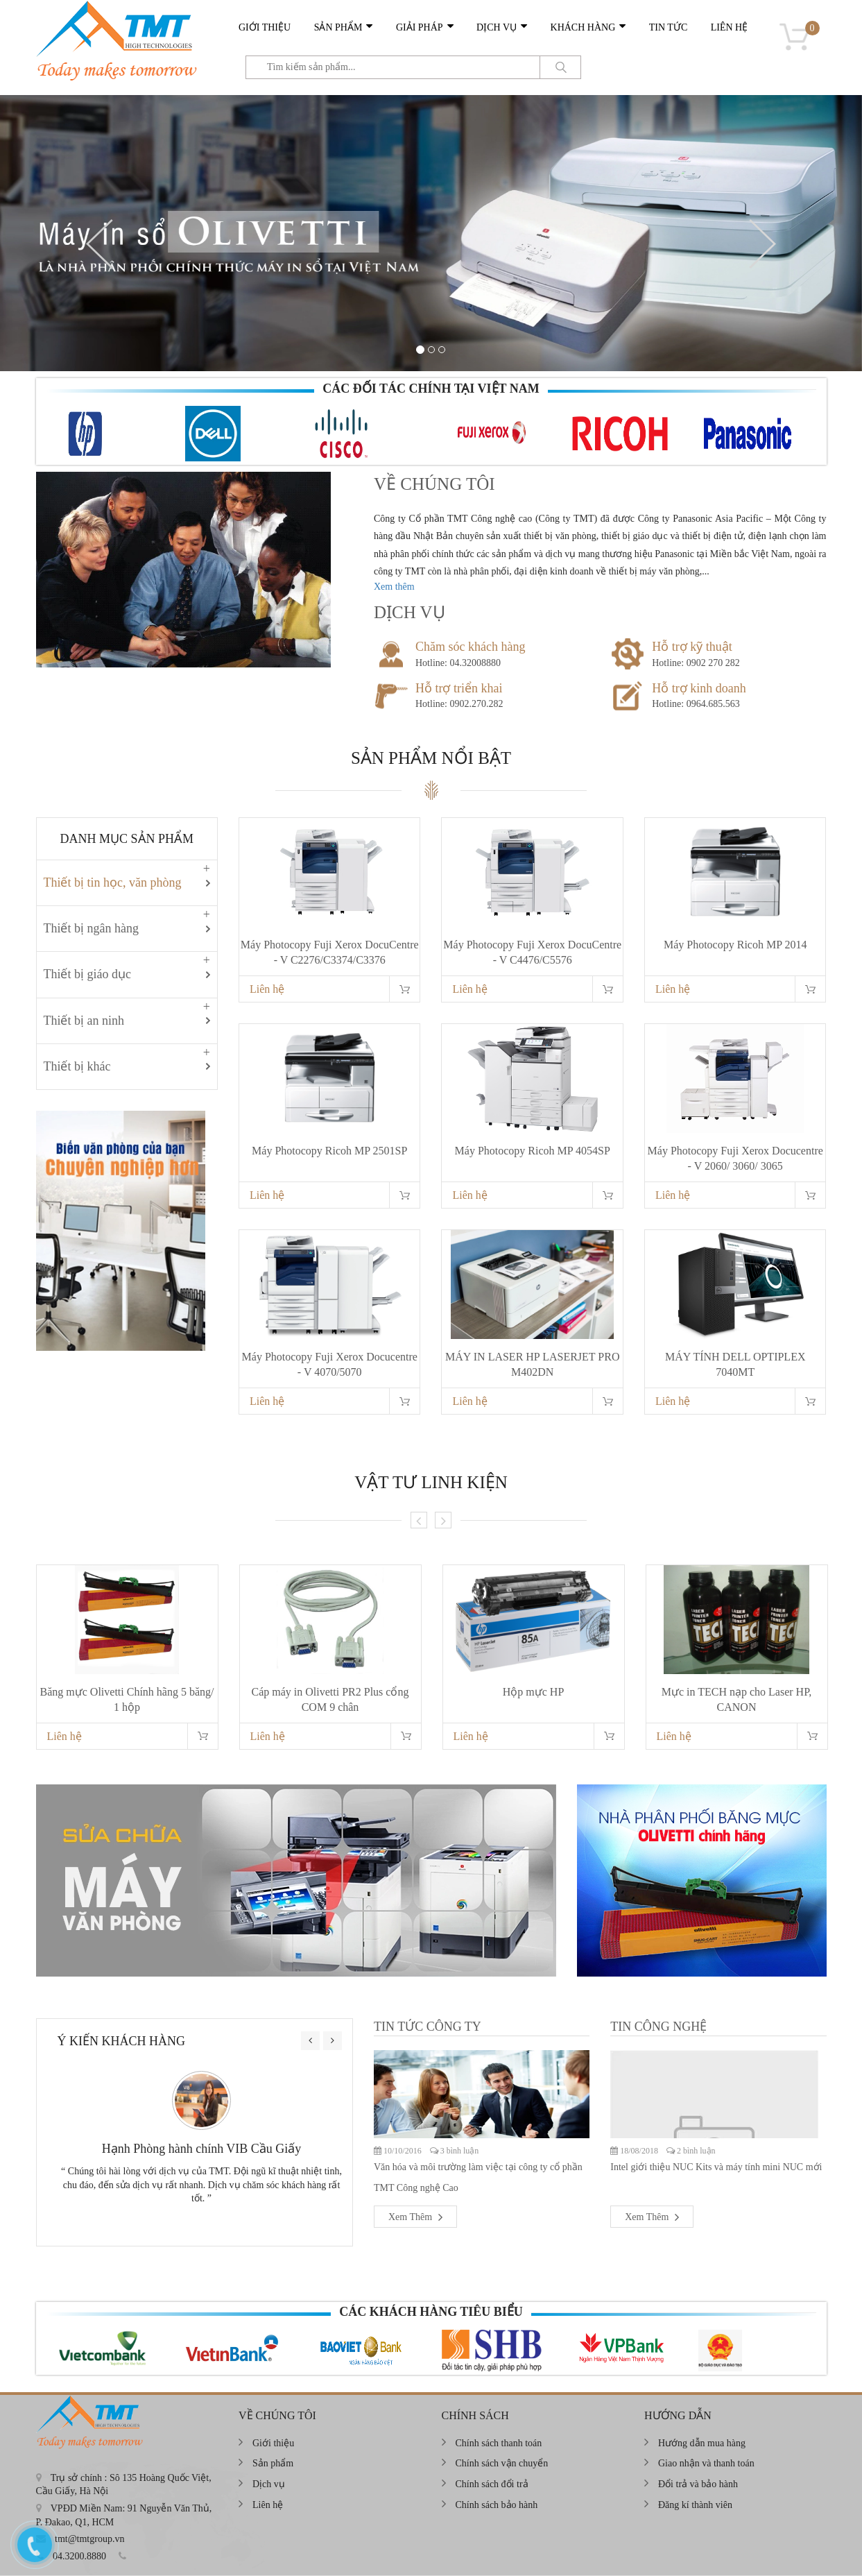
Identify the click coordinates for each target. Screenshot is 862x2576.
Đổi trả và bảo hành (698, 2484)
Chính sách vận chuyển (502, 2463)
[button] (99, 243)
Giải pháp (419, 27)
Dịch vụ (496, 27)
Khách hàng (583, 27)
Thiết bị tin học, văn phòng (113, 882)
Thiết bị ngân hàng (91, 928)
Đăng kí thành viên (695, 2505)
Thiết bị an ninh (84, 1020)
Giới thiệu (265, 27)
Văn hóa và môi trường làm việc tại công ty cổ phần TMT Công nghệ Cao (478, 2177)
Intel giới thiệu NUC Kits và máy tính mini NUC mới (716, 2167)
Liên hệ (267, 989)
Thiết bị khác (77, 1066)
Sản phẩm (338, 27)
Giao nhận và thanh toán (706, 2463)
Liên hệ (729, 27)
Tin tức (668, 27)
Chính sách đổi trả (492, 2484)
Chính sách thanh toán (499, 2443)
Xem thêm (394, 586)
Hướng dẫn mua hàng (701, 2443)
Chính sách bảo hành (497, 2505)
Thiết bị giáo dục (87, 974)
